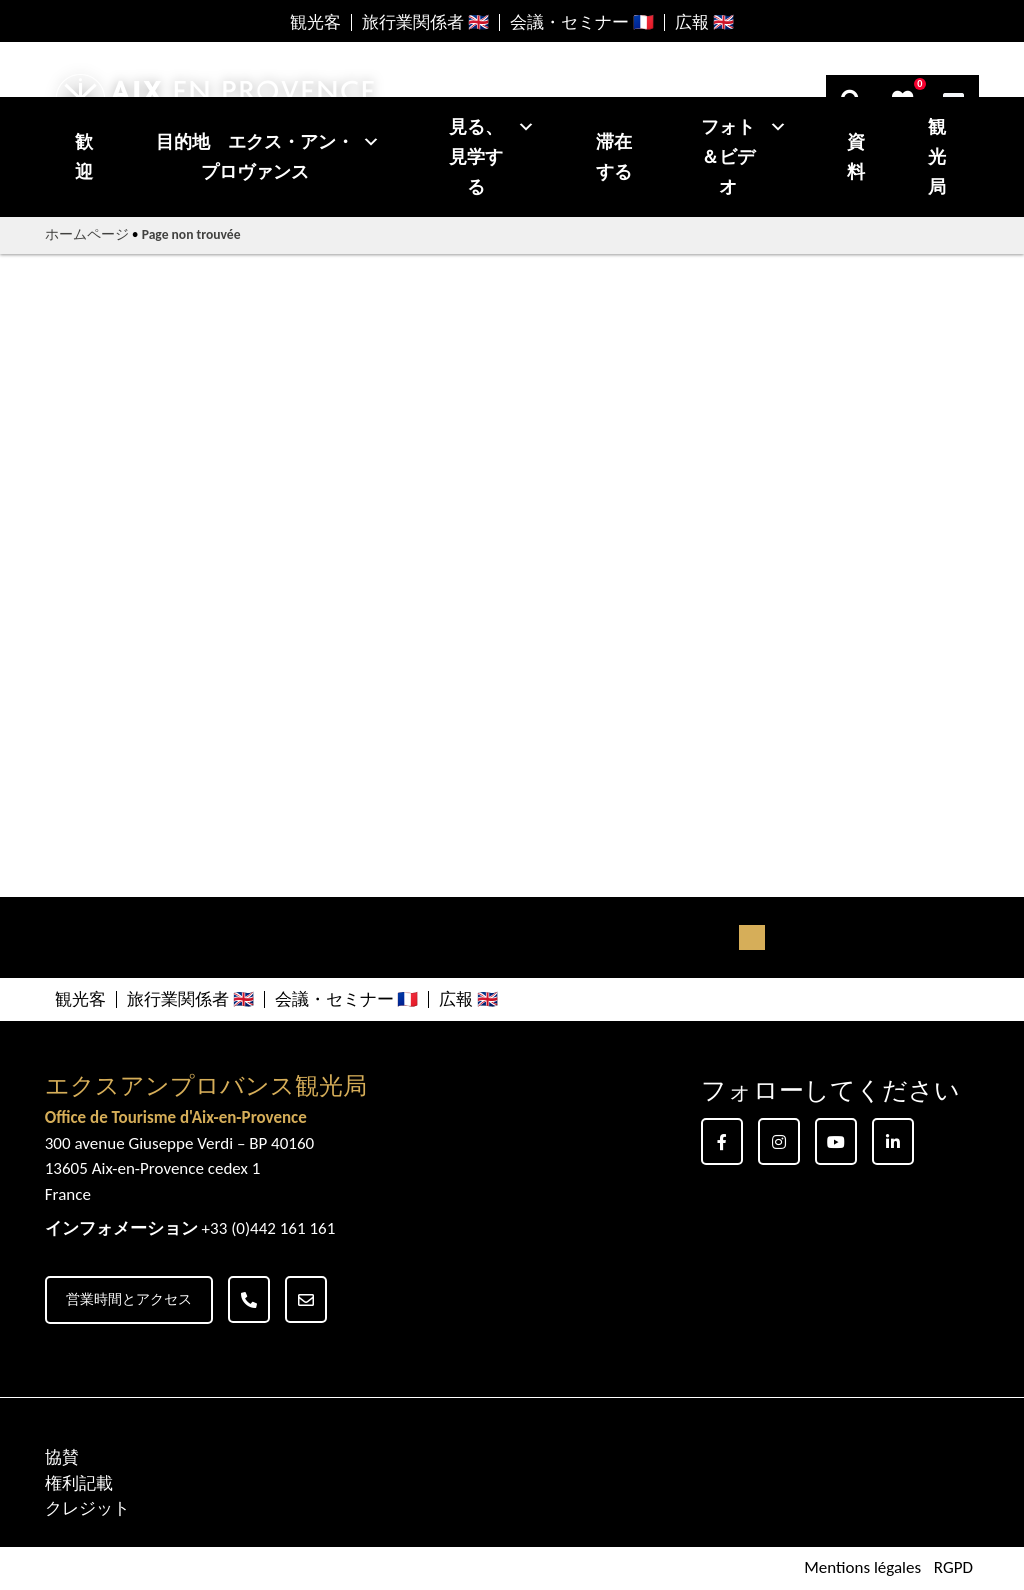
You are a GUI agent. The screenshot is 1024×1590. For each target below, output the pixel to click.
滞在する (614, 157)
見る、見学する (492, 157)
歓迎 (84, 157)
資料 (856, 157)
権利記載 (79, 1483)
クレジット (87, 1508)
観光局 (937, 157)
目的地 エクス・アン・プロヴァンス (268, 157)
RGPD (953, 1568)
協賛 (62, 1457)
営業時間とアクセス (129, 1299)
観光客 (315, 22)
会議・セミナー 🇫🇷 (582, 22)
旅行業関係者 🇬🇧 (425, 22)
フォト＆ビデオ (744, 157)
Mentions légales (862, 1568)
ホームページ (87, 234)
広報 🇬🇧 (704, 22)
